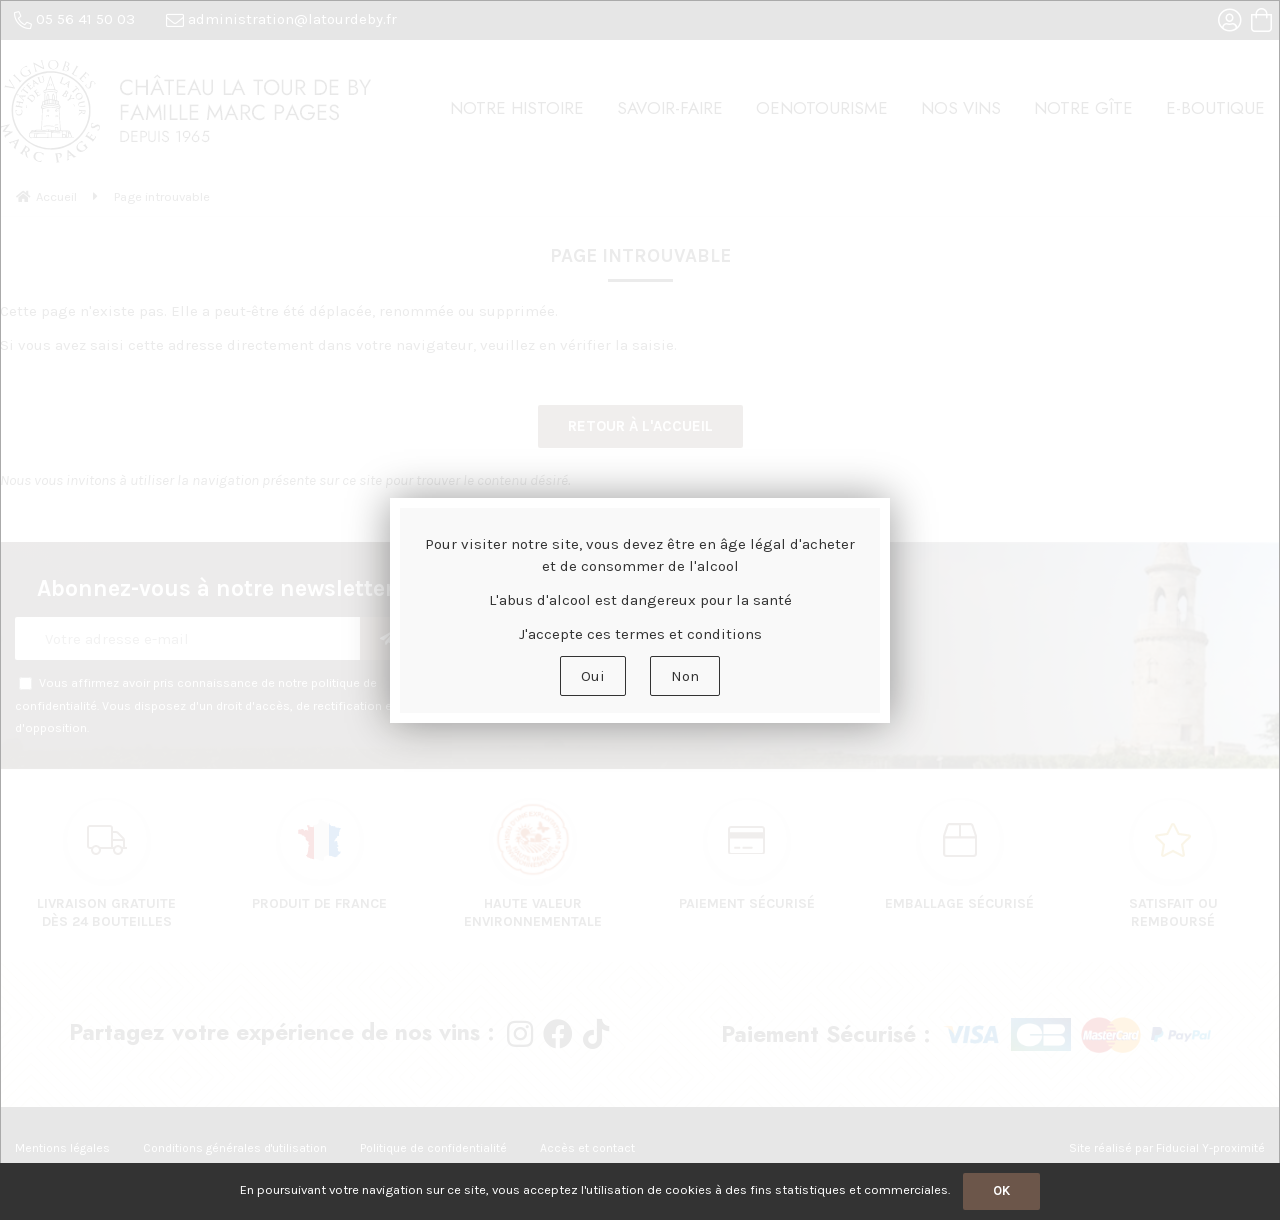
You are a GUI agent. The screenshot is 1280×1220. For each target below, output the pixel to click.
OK (1001, 1190)
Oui (593, 676)
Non (685, 676)
